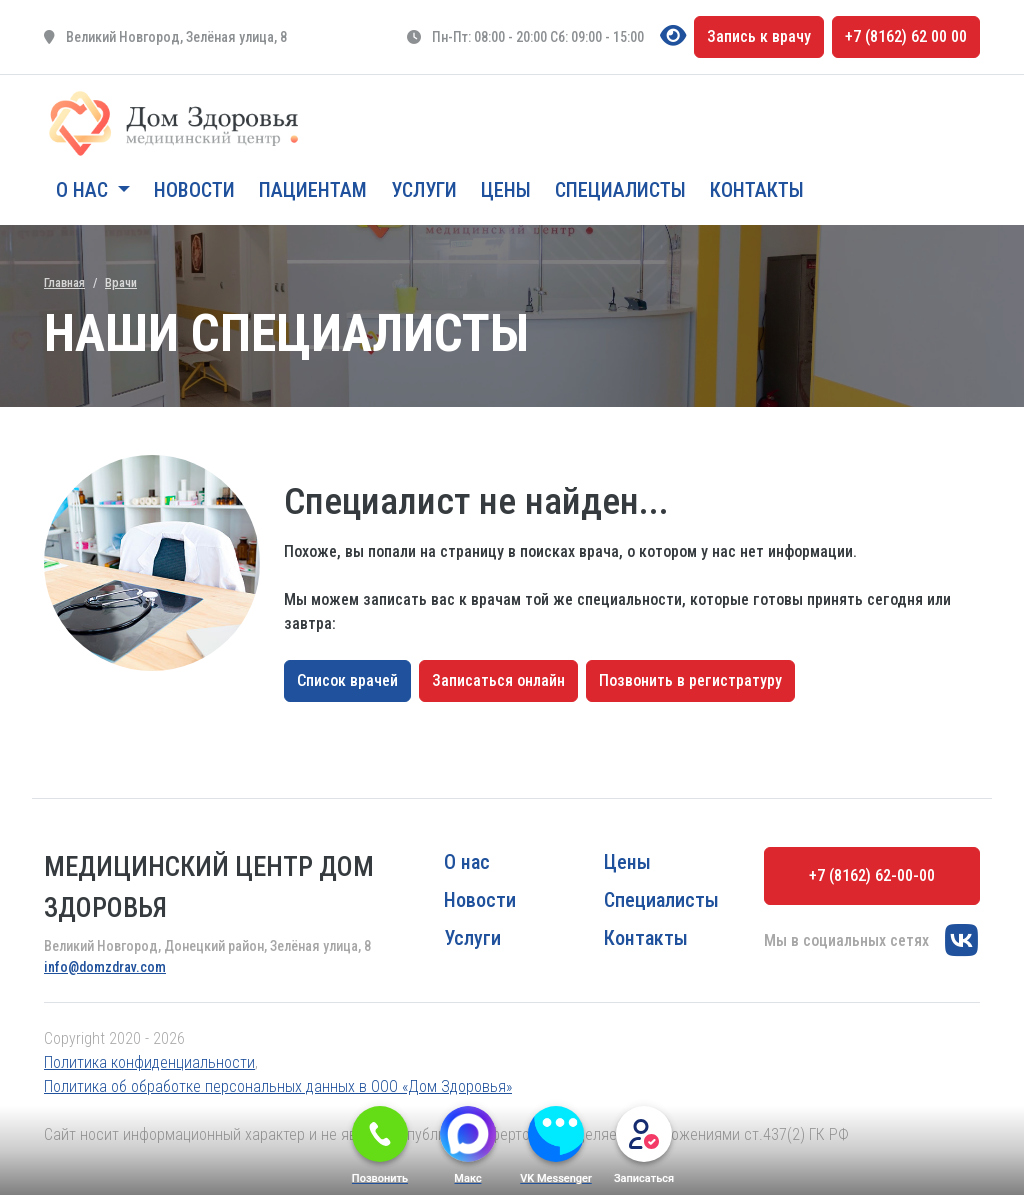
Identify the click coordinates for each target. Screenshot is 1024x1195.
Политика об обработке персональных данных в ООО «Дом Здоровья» (278, 1086)
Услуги (424, 190)
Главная (64, 282)
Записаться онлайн (498, 680)
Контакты (757, 190)
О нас (467, 862)
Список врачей (347, 680)
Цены (506, 190)
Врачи (121, 282)
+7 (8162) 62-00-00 (872, 875)
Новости (194, 190)
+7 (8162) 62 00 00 (906, 36)
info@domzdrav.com (105, 967)
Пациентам (313, 190)
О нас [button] (84, 190)
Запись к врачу (759, 36)
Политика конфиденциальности (149, 1062)
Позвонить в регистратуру (690, 680)
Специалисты (620, 190)
